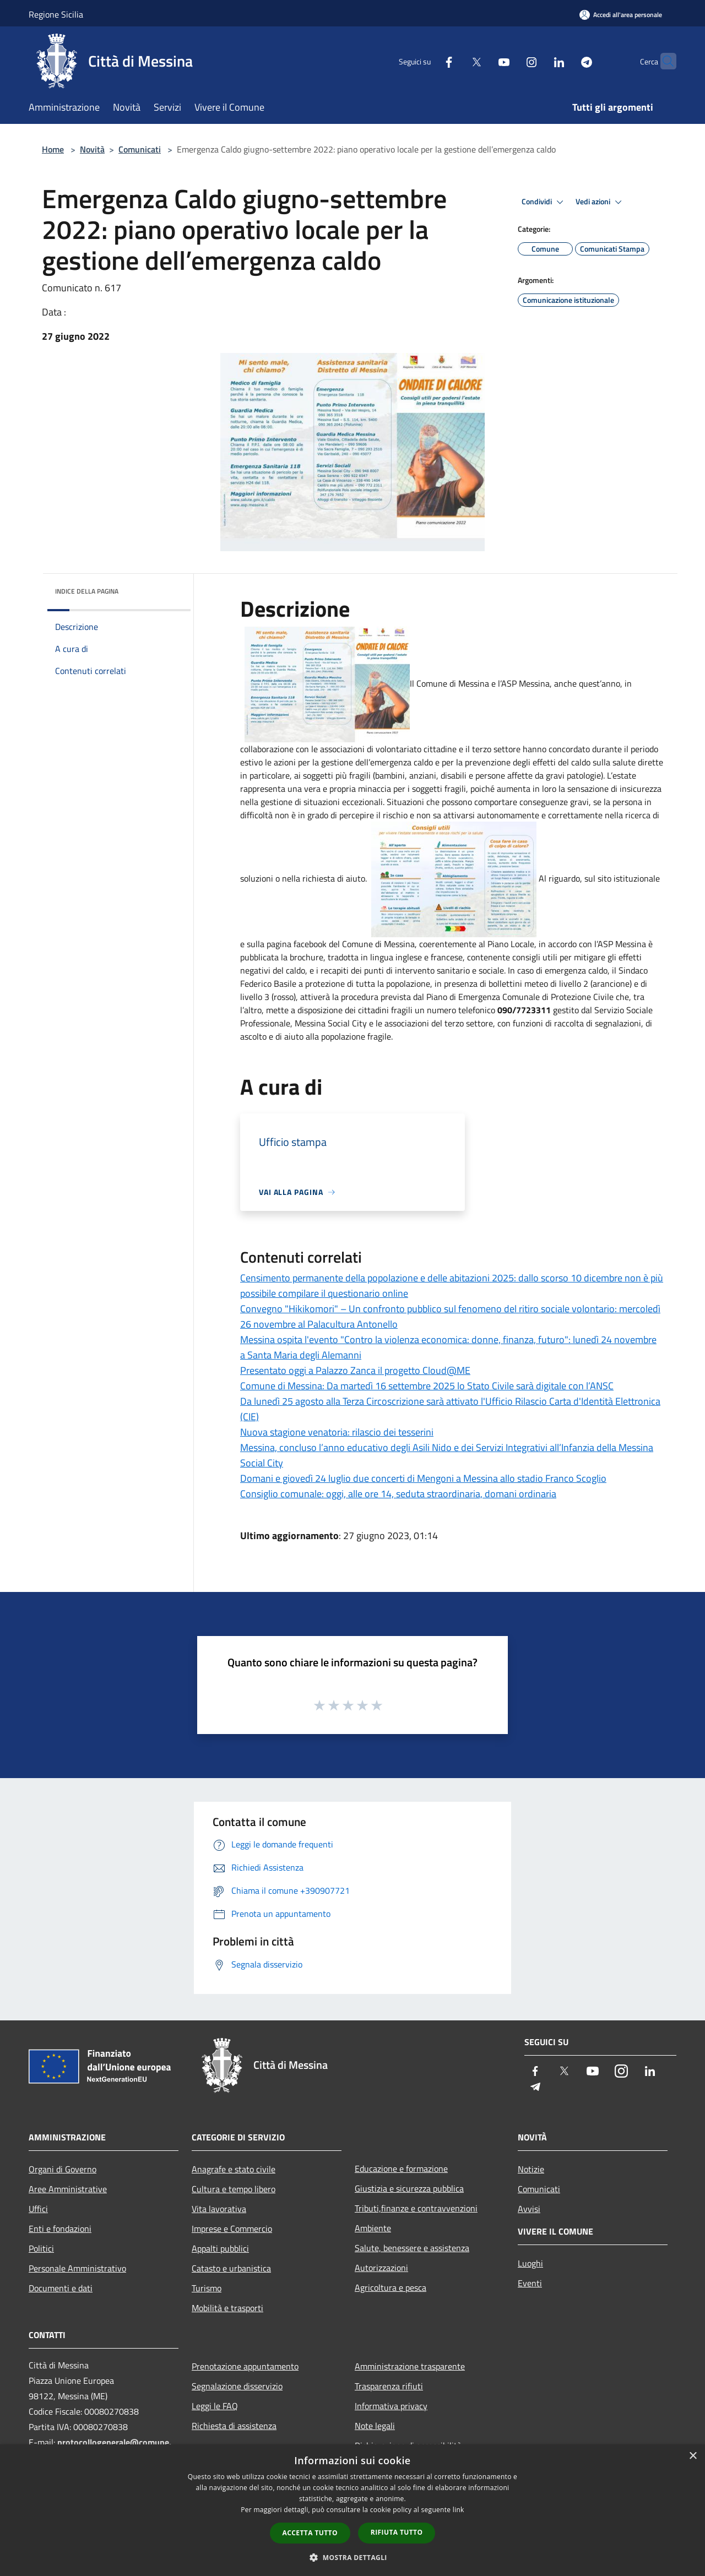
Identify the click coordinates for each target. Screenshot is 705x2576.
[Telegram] (565, 60)
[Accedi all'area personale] (620, 15)
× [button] (692, 2456)
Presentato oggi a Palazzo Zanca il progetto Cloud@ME (355, 1370)
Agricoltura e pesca (390, 2287)
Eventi (530, 2283)
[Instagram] (510, 60)
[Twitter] (455, 60)
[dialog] (352, 2510)
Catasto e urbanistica (231, 2268)
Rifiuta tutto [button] (397, 2532)
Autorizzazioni (381, 2267)
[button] (352, 2557)
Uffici (38, 2208)
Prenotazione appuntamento (245, 2366)
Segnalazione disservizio (237, 2386)
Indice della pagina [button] (86, 591)
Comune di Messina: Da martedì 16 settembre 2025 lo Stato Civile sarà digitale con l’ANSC (427, 1385)
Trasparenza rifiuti (389, 2386)
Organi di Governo (62, 2169)
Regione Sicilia (56, 14)
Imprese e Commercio (232, 2228)
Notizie (531, 2169)
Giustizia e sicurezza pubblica (409, 2188)
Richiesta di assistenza (234, 2425)
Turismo (206, 2288)
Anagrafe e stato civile (233, 2169)
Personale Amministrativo (77, 2268)
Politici (41, 2248)
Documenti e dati (61, 2288)
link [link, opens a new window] (458, 2509)
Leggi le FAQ (215, 2405)
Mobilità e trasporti (227, 2307)
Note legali (375, 2425)
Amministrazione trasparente (410, 2366)
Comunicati (139, 149)
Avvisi (529, 2208)
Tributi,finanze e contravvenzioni (416, 2208)
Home (53, 149)
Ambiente (373, 2228)
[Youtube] (482, 60)
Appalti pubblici (220, 2248)
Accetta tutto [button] (310, 2532)
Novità (92, 149)
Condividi (544, 202)
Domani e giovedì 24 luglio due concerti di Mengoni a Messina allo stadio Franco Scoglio (423, 1478)
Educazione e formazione (401, 2168)
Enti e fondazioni (60, 2228)
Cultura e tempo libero (233, 2188)
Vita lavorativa (219, 2208)
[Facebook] (427, 60)
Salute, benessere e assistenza (412, 2247)
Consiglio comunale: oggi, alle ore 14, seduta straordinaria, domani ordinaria (398, 1493)
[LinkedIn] (538, 60)
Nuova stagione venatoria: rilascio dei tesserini (336, 1432)
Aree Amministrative (68, 2188)
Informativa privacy (391, 2405)
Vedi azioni (600, 202)
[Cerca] (663, 61)
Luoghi (530, 2263)
